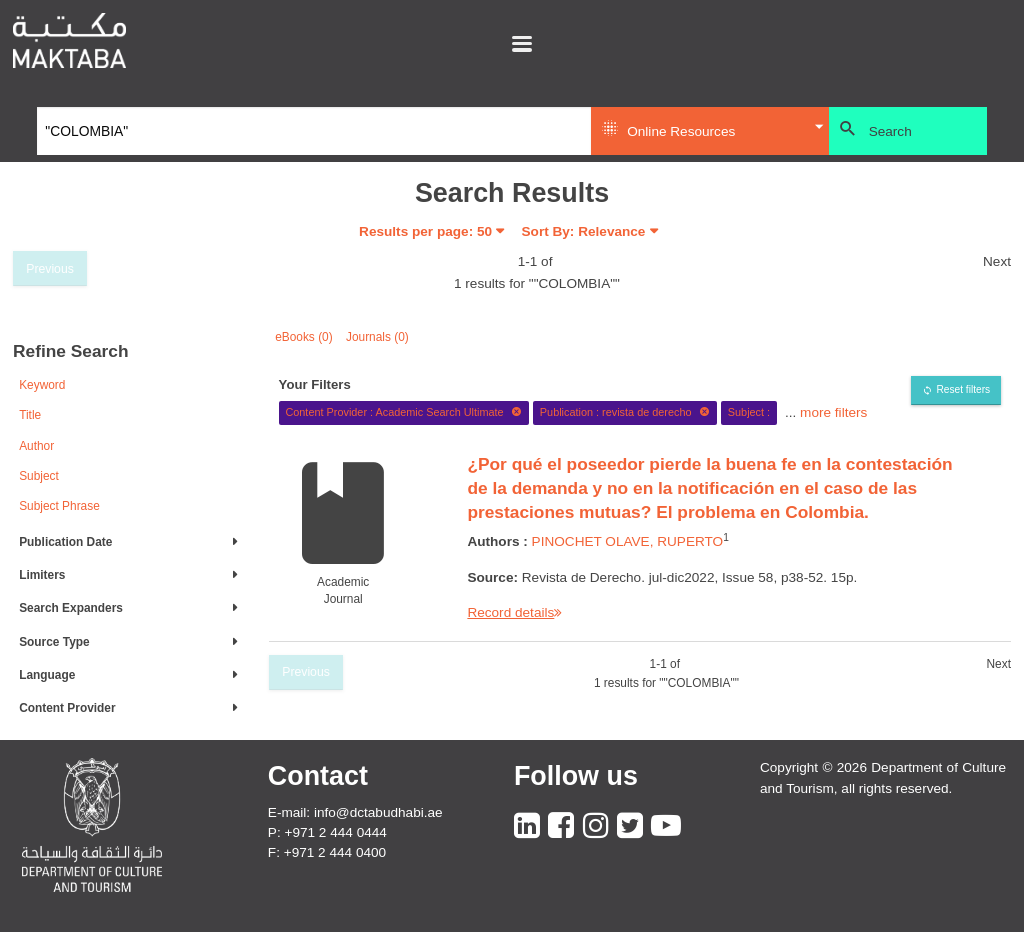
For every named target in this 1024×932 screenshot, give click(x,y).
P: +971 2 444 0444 (327, 832)
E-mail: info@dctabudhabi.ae (355, 812)
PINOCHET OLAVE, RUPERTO (628, 541)
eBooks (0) (304, 337)
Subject (39, 476)
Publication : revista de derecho (625, 412)
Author (36, 446)
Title (30, 415)
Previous (50, 269)
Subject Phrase (59, 506)
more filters (833, 411)
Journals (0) (377, 337)
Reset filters (963, 389)
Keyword (42, 385)
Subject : (749, 412)
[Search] (314, 131)
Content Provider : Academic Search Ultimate (403, 412)
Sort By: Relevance (584, 231)
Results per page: (425, 231)
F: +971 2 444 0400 (327, 852)
